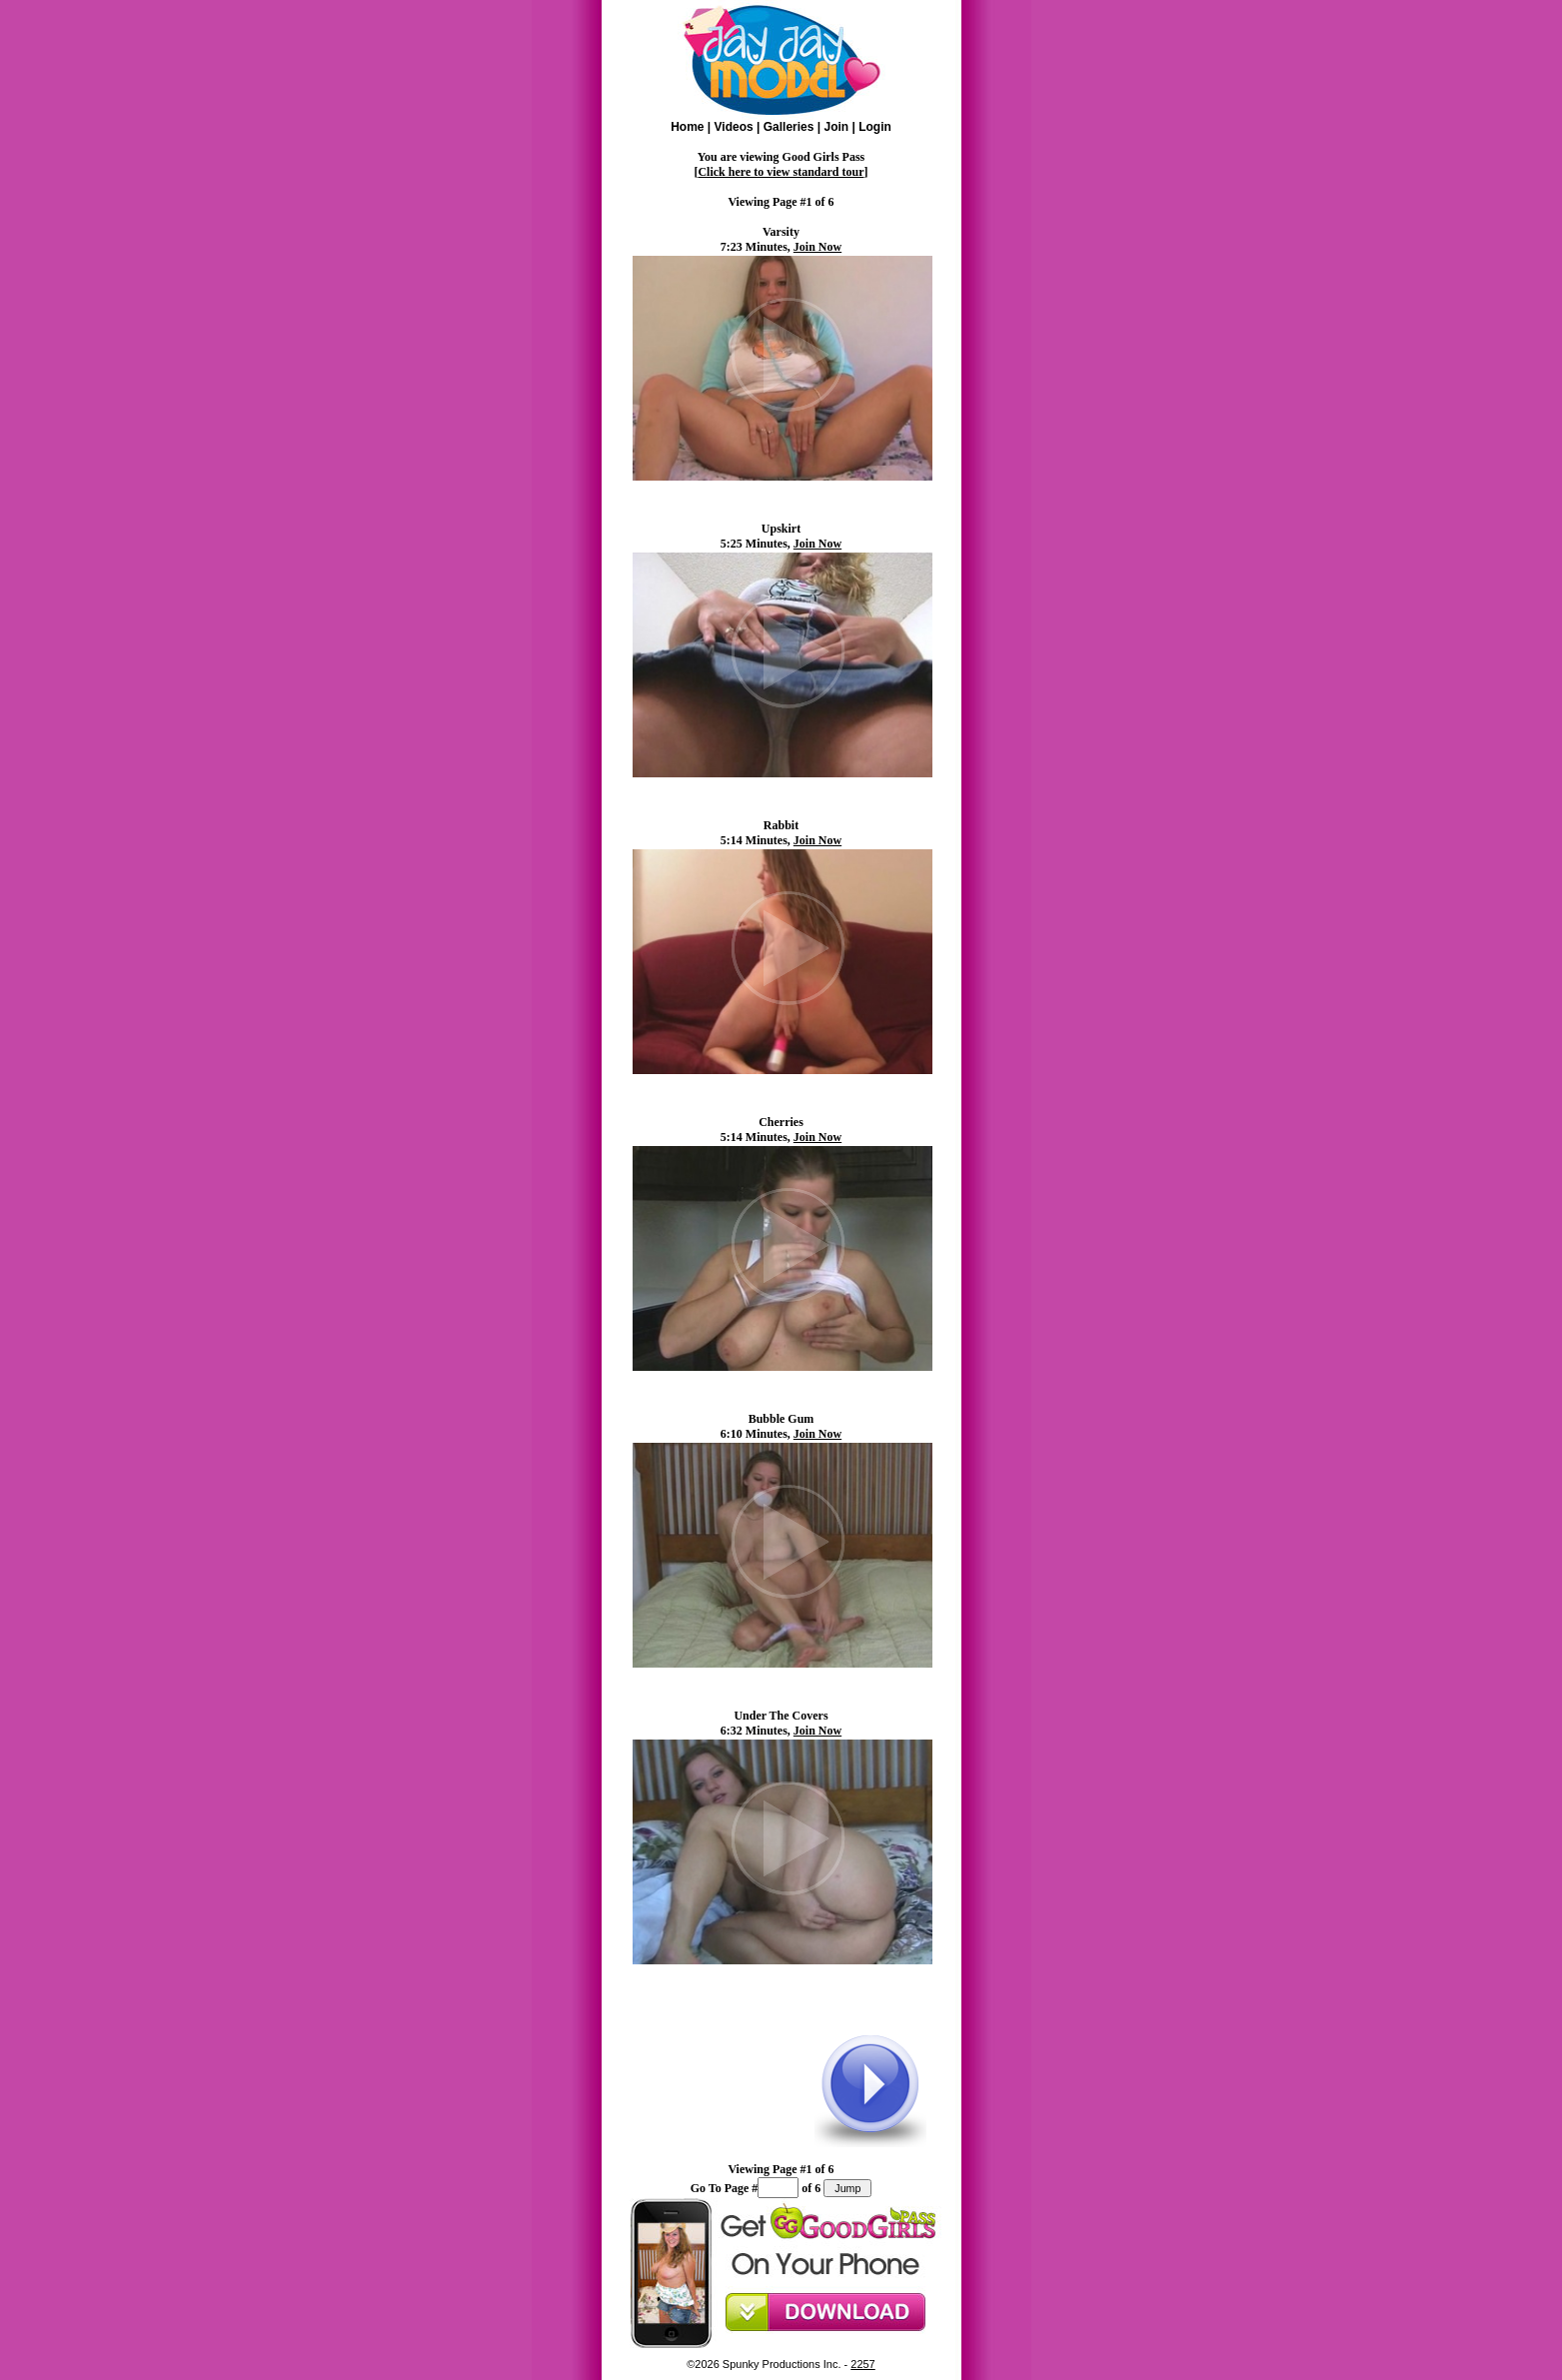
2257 (862, 2364)
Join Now (817, 247)
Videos (734, 127)
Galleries (789, 127)
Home (687, 127)
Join (835, 127)
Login (874, 127)
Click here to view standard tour (780, 172)
